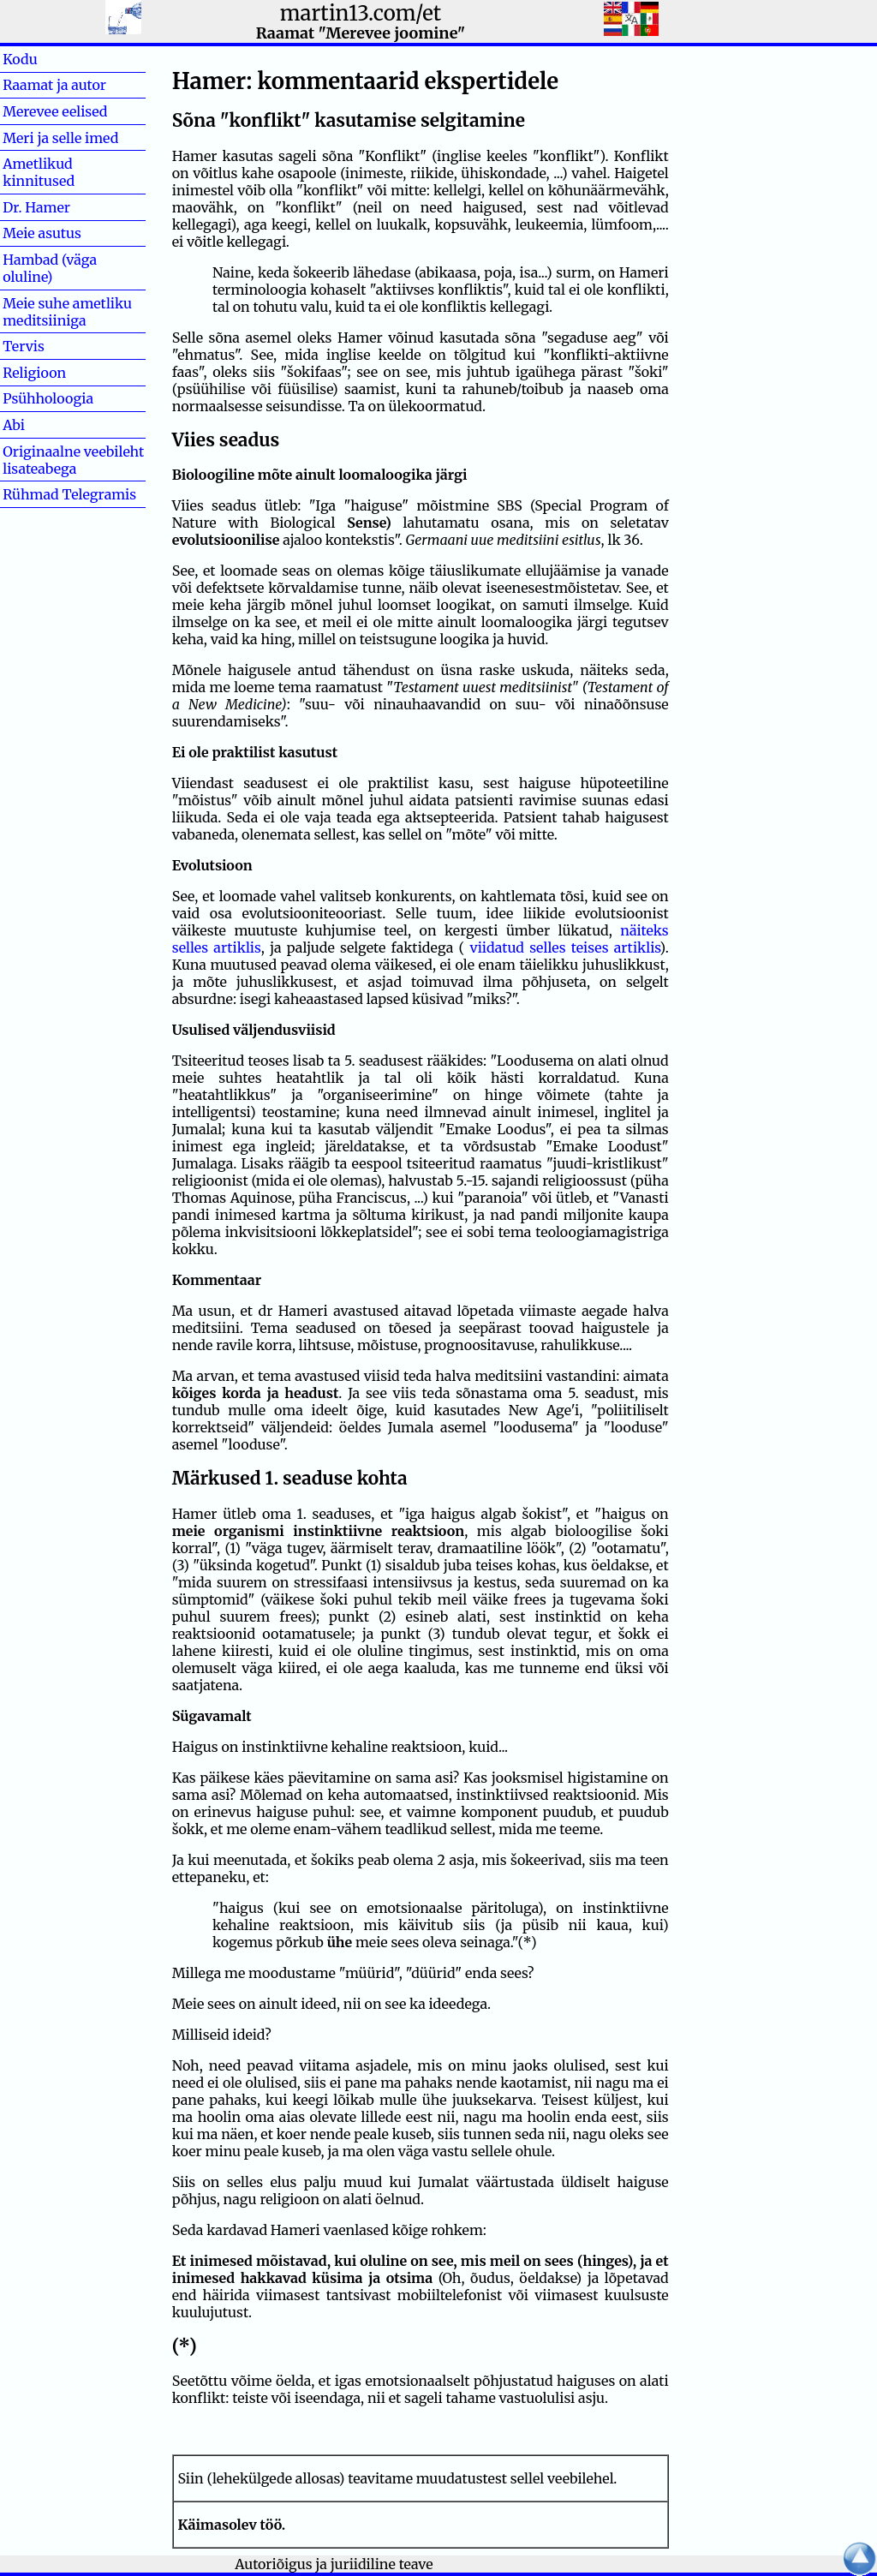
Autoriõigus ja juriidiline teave (334, 2564)
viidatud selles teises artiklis (565, 947)
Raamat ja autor (54, 84)
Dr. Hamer (36, 207)
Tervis (51, 346)
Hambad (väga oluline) (50, 268)
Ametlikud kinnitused (39, 172)
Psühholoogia (48, 398)
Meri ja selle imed (60, 137)
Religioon (34, 372)
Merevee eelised (55, 111)
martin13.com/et (360, 13)
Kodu (47, 59)
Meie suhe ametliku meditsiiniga (67, 312)
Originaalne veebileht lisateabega (73, 460)
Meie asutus (42, 233)
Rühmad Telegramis (69, 494)
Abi (41, 424)
